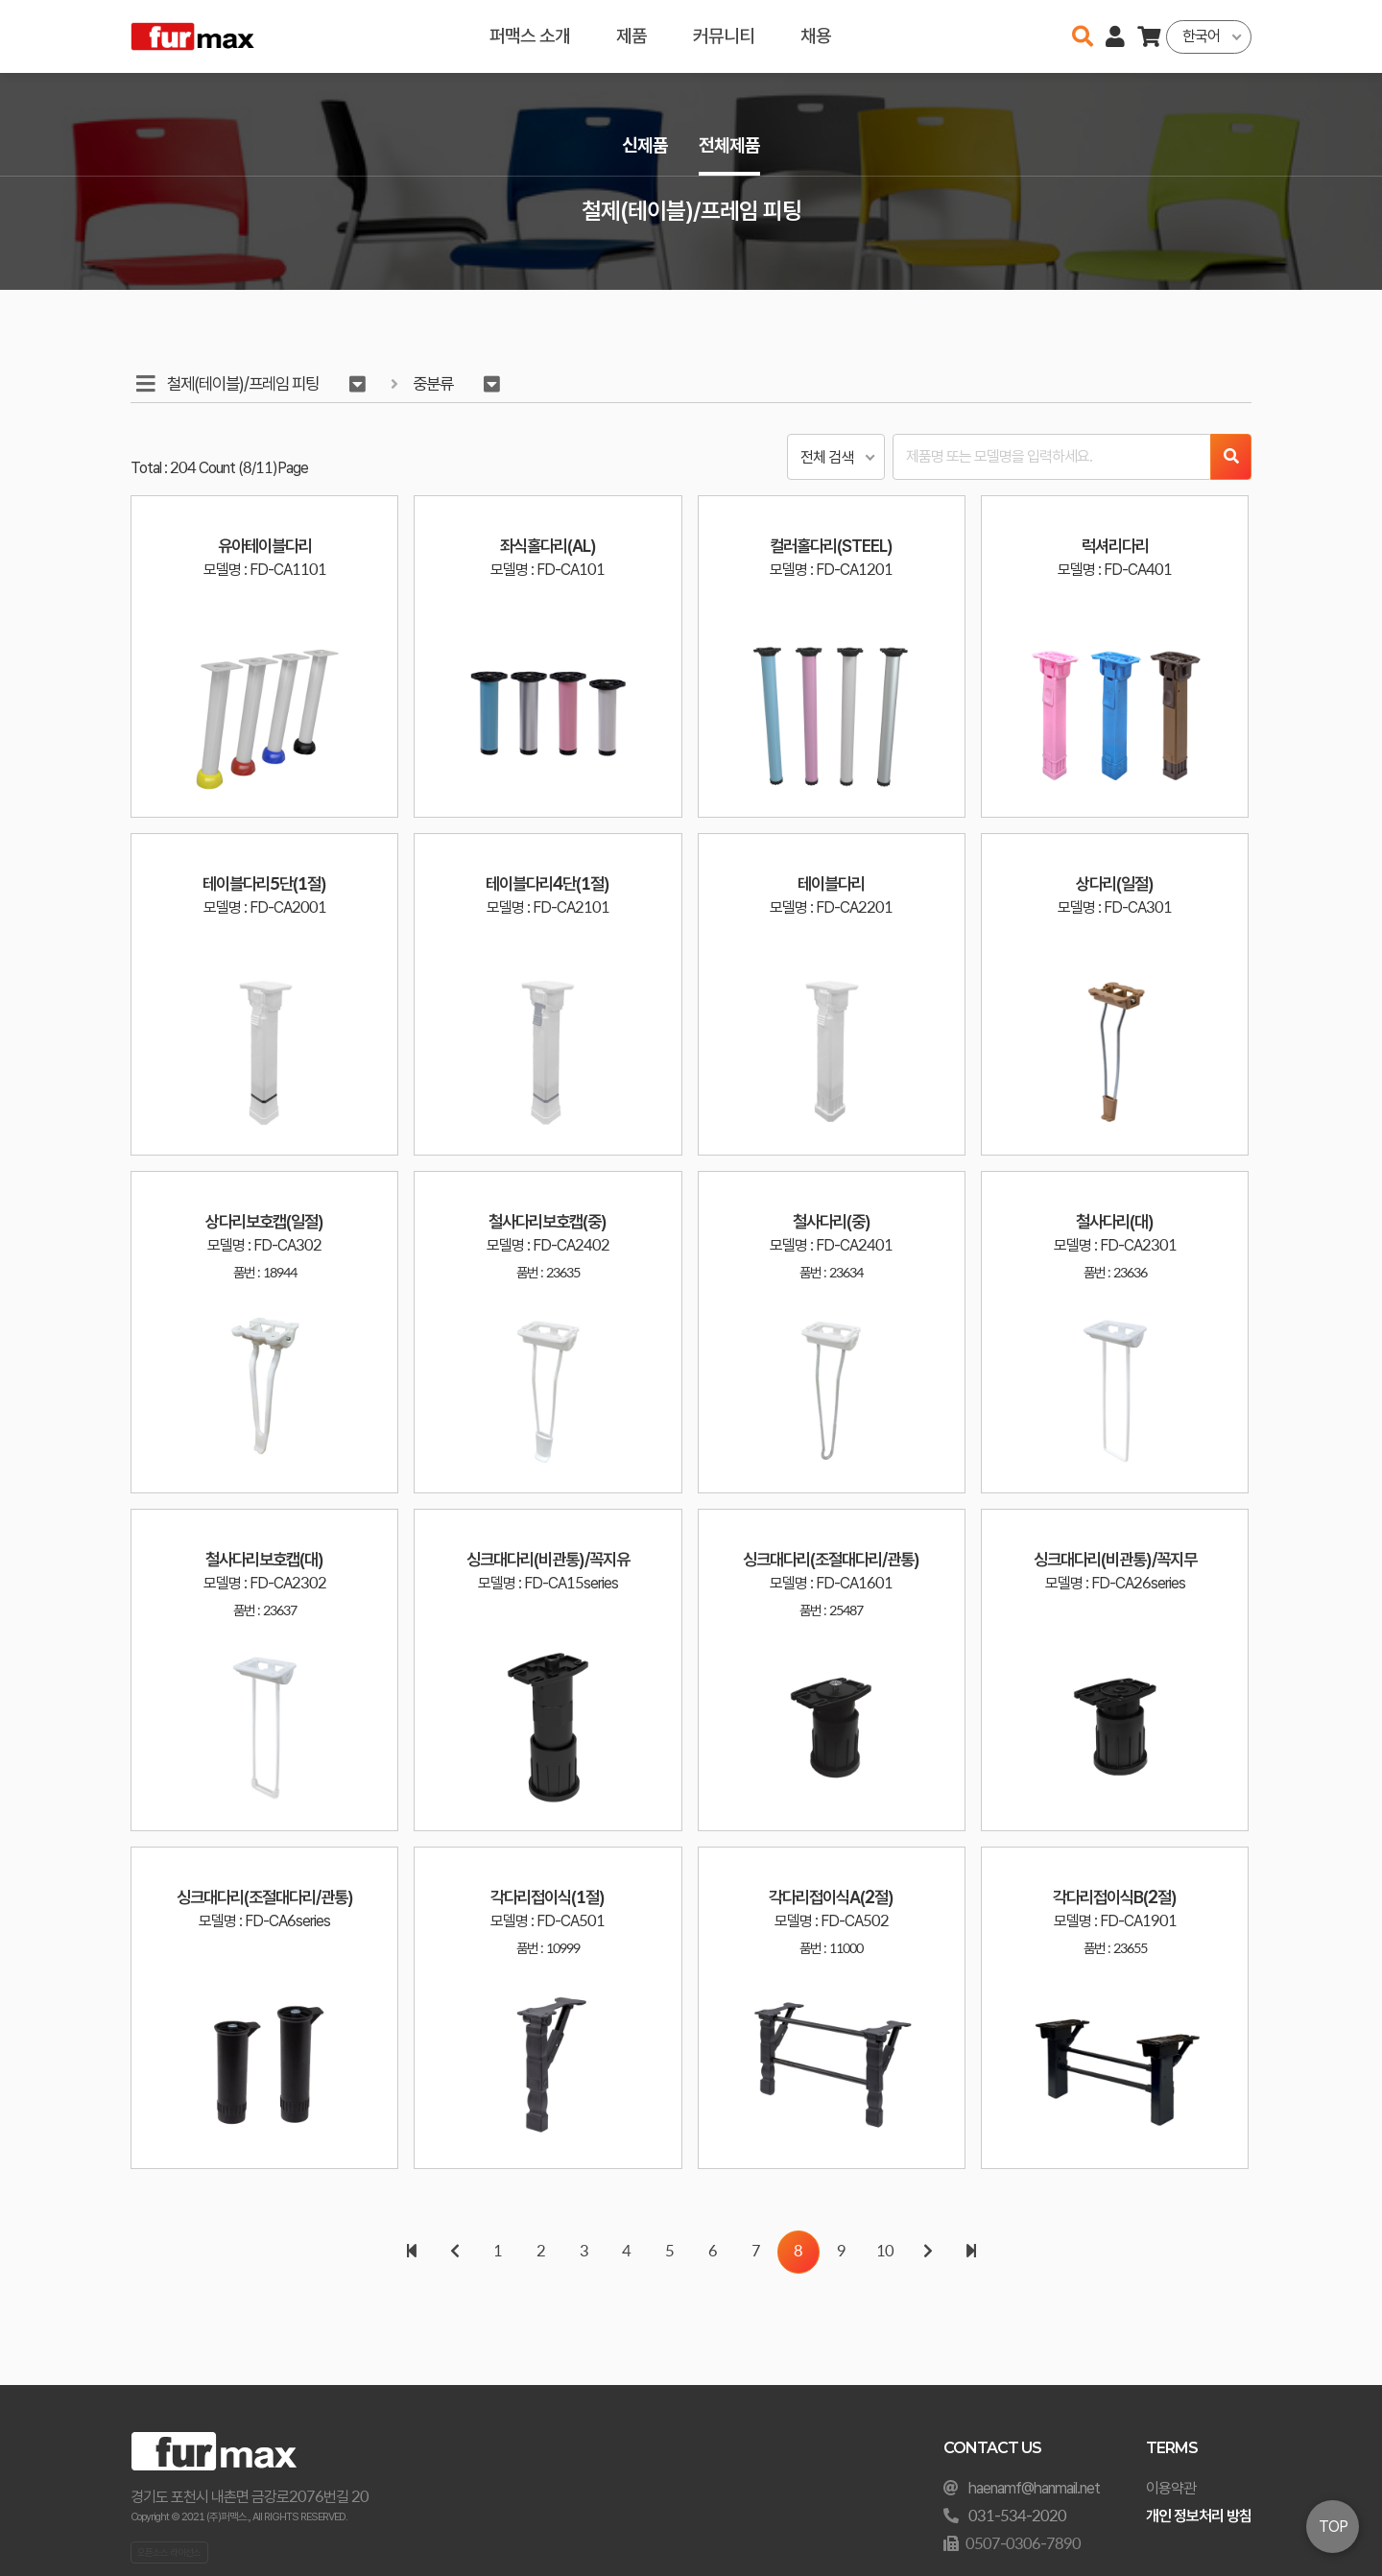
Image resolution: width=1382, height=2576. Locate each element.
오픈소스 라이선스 (169, 2552)
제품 (631, 36)
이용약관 (1171, 2488)
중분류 (433, 383)
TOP (1333, 2526)
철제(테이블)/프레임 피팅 (243, 383)
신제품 (645, 145)
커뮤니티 (723, 36)
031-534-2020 (1017, 2516)
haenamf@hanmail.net (1034, 2488)
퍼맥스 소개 (529, 36)
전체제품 (729, 145)
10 (885, 2252)
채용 (815, 36)
